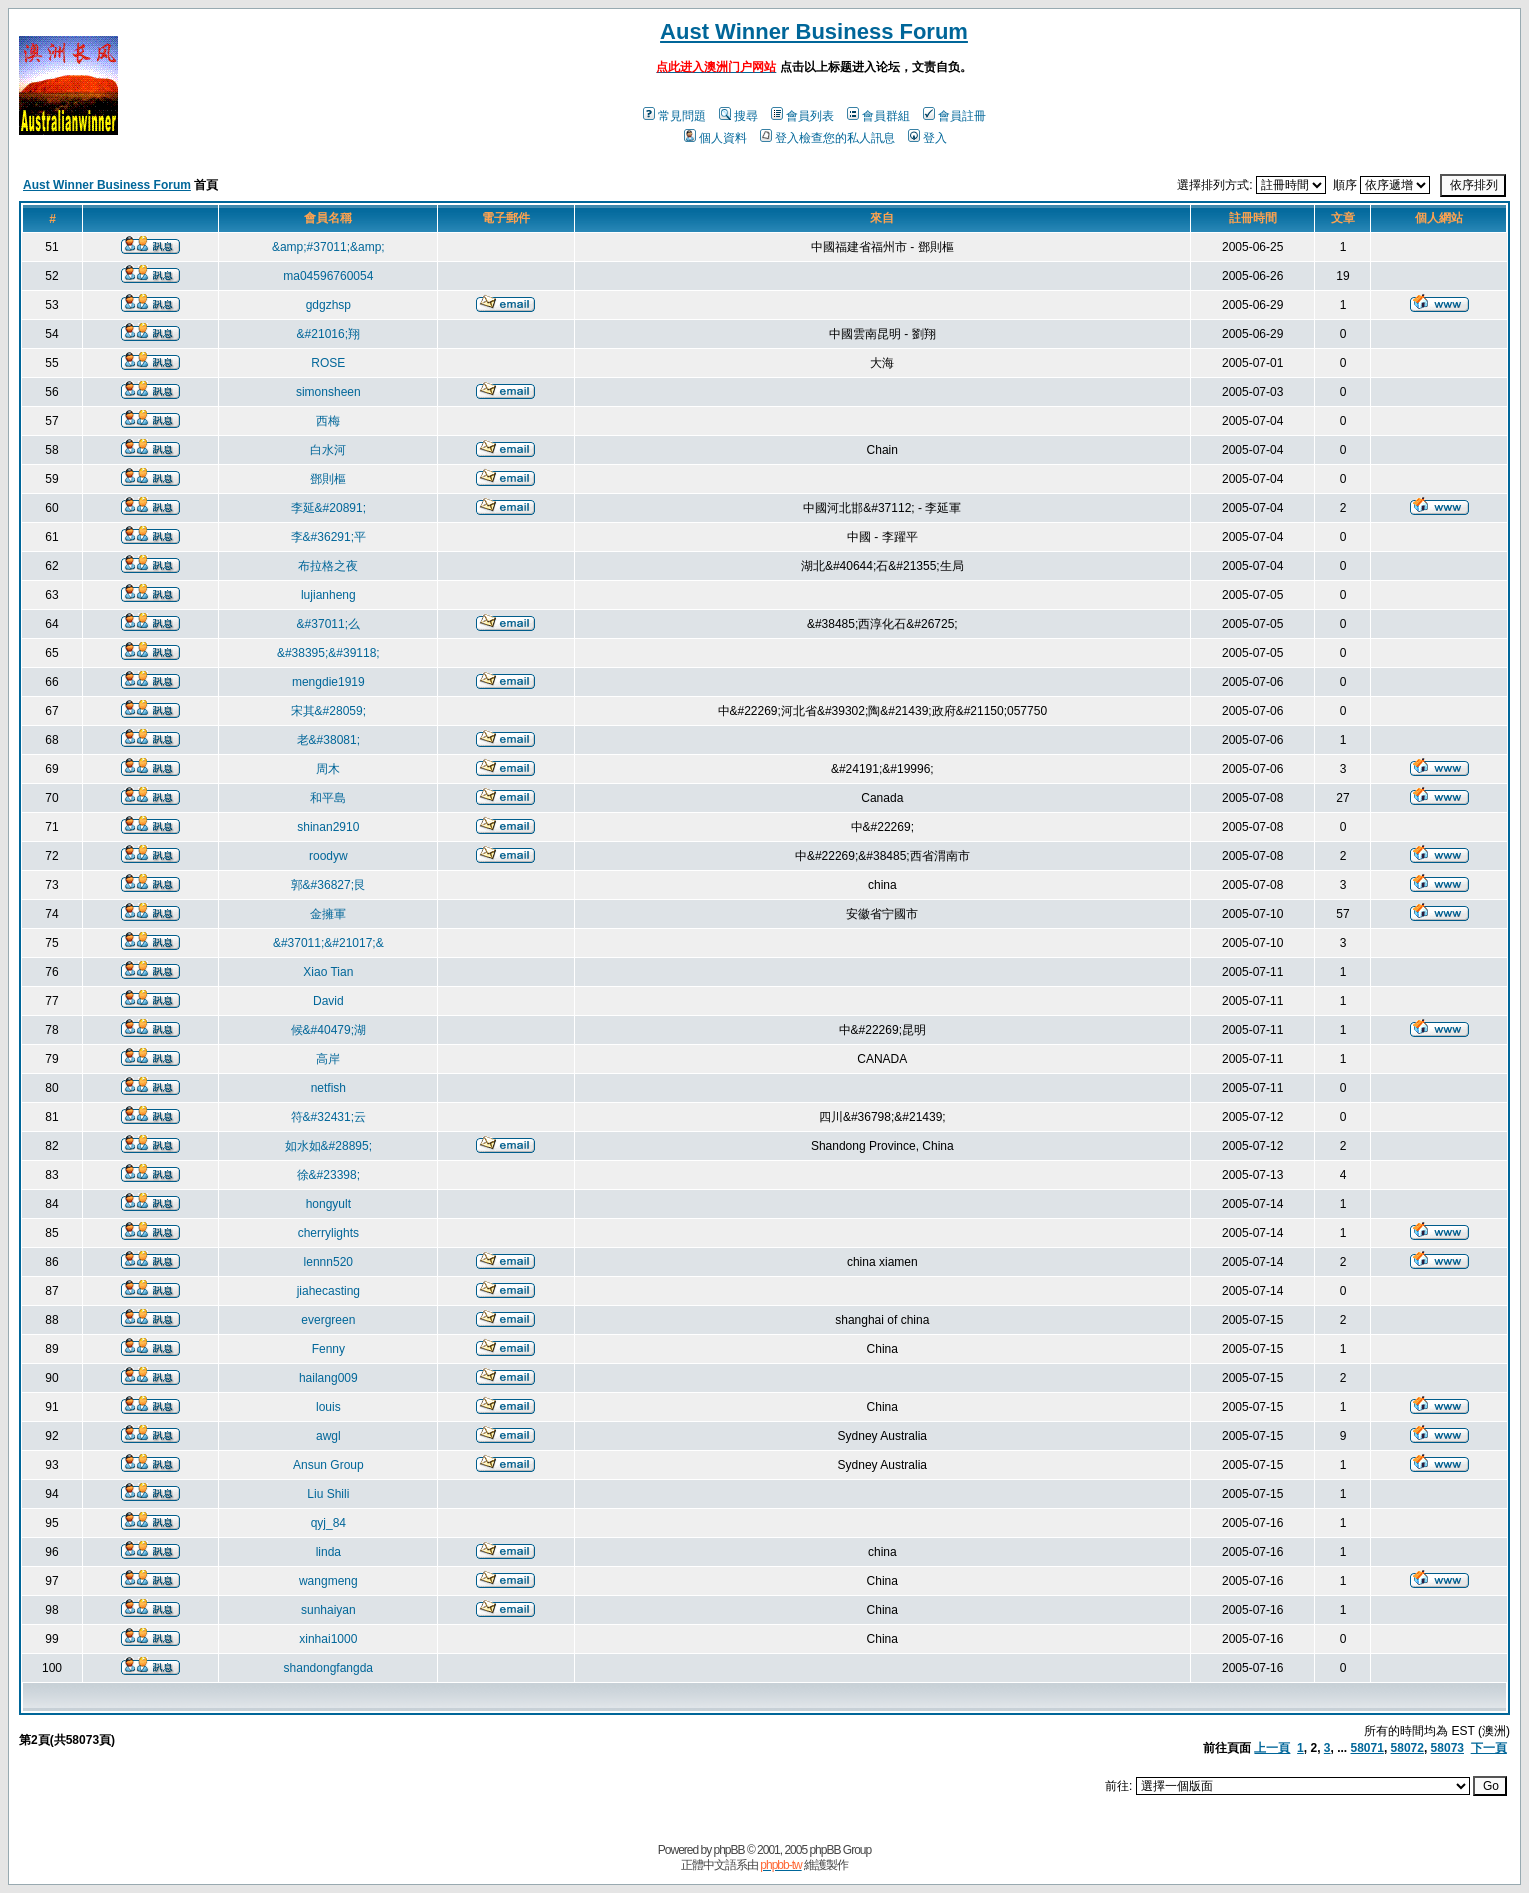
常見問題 (674, 116)
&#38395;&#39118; (328, 653)
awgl (328, 1436)
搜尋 (738, 116)
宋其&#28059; (328, 711)
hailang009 (328, 1378)
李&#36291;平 (328, 537)
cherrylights (328, 1233)
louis (328, 1407)
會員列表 (802, 116)
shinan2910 (328, 827)
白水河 (328, 450)
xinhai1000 (328, 1639)
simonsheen (328, 392)
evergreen (328, 1320)
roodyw (328, 856)
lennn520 (328, 1262)
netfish (328, 1088)
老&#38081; (328, 740)
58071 (1367, 1748)
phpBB (729, 1850)
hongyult (328, 1204)
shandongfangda (328, 1668)
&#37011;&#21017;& (328, 943)
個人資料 (715, 138)
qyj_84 (328, 1523)
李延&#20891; (328, 508)
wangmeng (328, 1581)
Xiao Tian (328, 972)
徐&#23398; (328, 1175)
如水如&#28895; (328, 1146)
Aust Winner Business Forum (814, 31)
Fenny (328, 1349)
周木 (328, 769)
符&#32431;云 (328, 1117)
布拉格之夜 (328, 566)
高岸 (328, 1059)
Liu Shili (328, 1494)
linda (328, 1552)
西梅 (328, 421)
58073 (1447, 1748)
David (328, 1001)
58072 (1407, 1748)
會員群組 (878, 116)
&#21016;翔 (328, 334)
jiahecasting (328, 1291)
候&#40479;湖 (328, 1030)
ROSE (328, 363)
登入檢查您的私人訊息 (827, 138)
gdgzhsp (328, 305)
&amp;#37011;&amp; (328, 247)
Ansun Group (328, 1465)
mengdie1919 (328, 682)
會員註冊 (954, 116)
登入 (927, 138)
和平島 (328, 798)
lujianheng (328, 595)
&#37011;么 (328, 624)
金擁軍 (328, 914)
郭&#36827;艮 (328, 885)
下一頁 (1489, 1748)
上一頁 (1272, 1748)
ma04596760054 (328, 276)
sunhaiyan (328, 1610)
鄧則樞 (328, 479)
